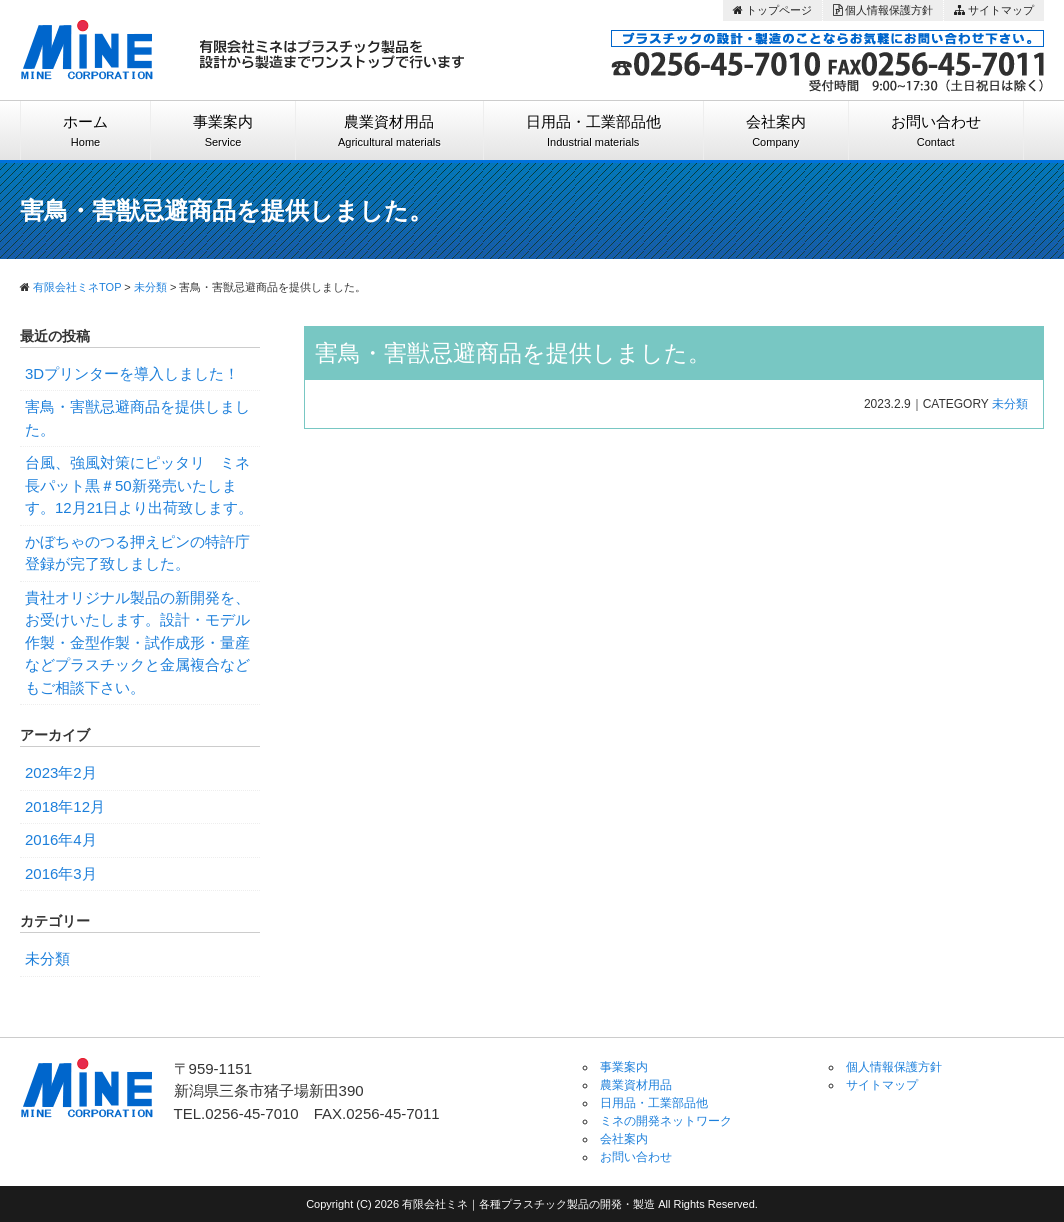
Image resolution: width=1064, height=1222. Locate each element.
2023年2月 (61, 772)
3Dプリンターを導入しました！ (132, 373)
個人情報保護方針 (883, 10)
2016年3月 (61, 873)
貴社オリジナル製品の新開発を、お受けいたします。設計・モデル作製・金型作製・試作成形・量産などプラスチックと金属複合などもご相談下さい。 (137, 642)
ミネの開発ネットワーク (666, 1121)
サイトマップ (994, 10)
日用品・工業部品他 (593, 131)
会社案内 (776, 131)
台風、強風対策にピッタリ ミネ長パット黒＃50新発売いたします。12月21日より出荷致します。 (139, 485)
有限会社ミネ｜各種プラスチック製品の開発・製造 (530, 1204)
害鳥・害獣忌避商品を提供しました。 (513, 353)
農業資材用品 (389, 131)
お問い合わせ (936, 131)
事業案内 (223, 131)
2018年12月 (65, 806)
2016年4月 (61, 839)
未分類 (1010, 404)
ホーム (85, 131)
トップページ (772, 10)
